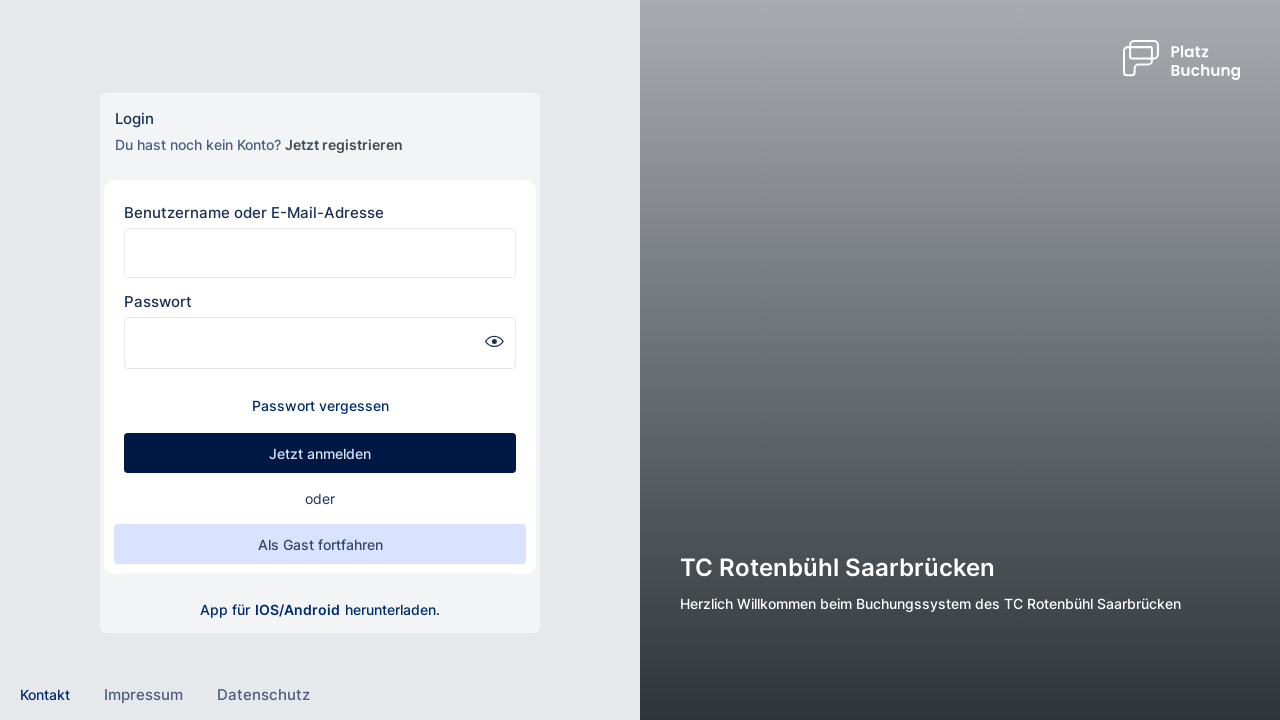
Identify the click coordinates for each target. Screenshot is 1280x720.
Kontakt (45, 694)
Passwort (158, 301)
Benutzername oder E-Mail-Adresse (254, 212)
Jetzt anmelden (320, 453)
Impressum (143, 694)
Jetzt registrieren (344, 144)
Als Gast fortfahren (320, 544)
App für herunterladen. (320, 609)
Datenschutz (263, 694)
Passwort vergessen (320, 405)
